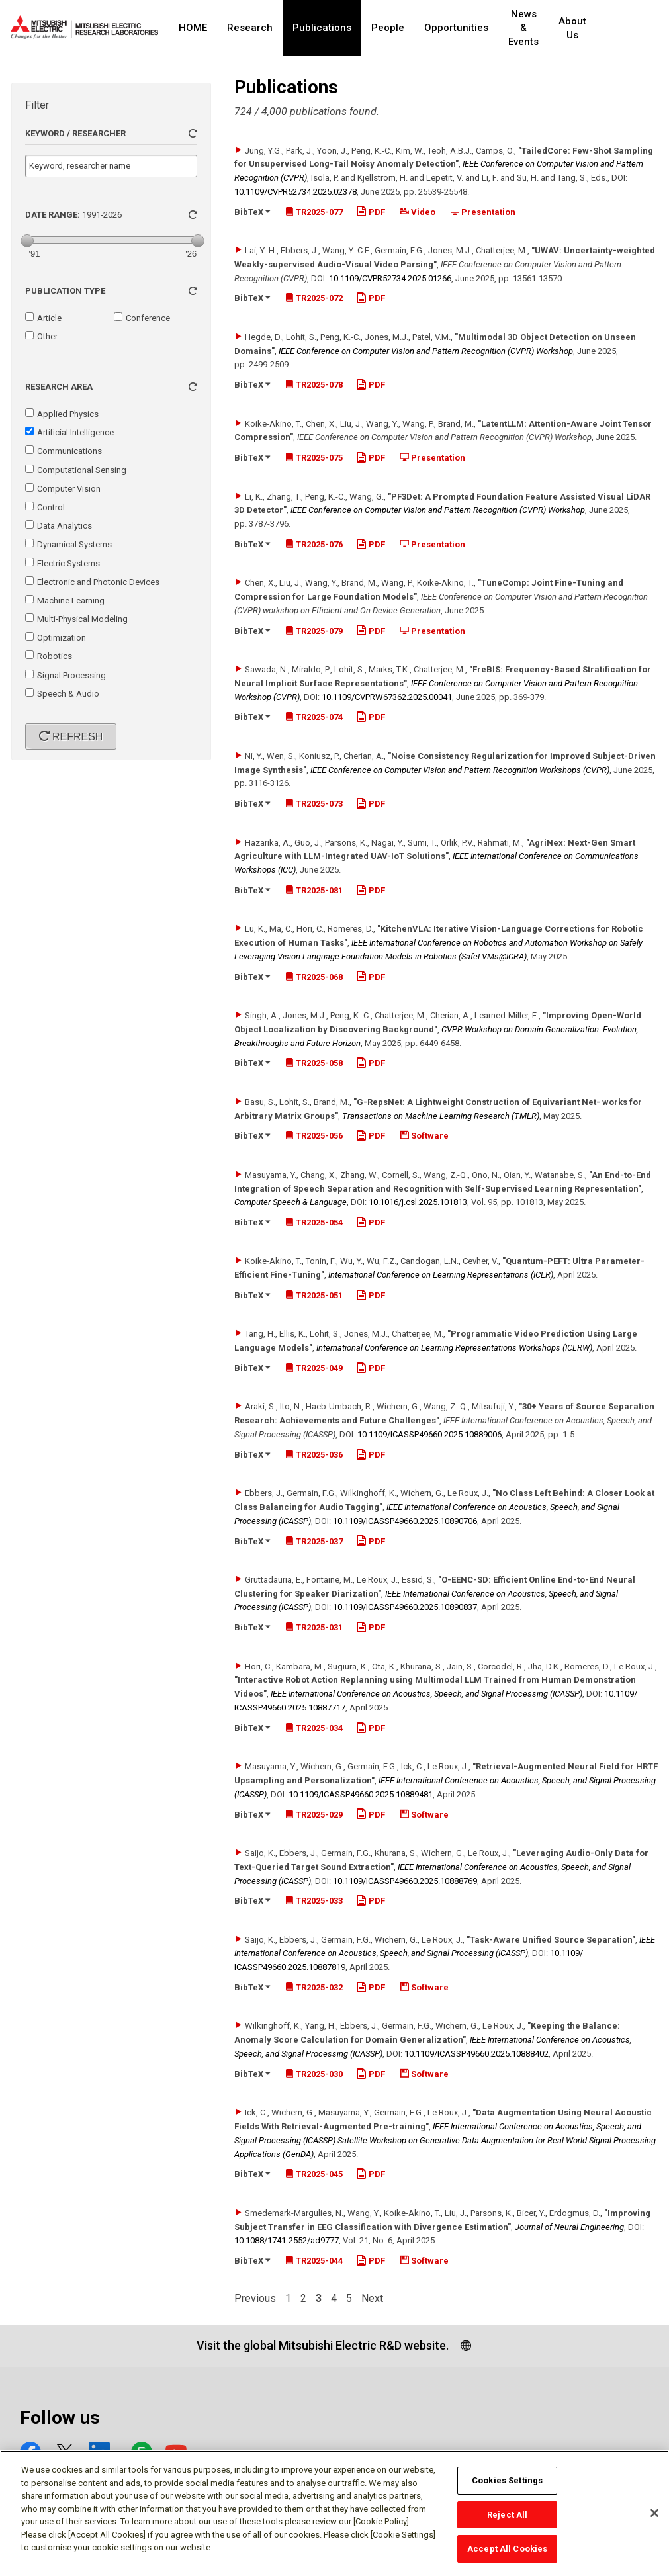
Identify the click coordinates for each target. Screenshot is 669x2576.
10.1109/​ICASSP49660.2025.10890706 (405, 1521)
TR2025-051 (314, 1295)
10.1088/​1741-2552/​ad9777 (286, 2240)
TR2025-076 (314, 544)
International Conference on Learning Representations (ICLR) (440, 1275)
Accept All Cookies (507, 2554)
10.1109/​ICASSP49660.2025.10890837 (405, 1607)
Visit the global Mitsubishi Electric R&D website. (323, 2345)
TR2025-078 (314, 385)
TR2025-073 (314, 804)
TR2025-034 (314, 1728)
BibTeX (252, 212)
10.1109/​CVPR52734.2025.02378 (295, 192)
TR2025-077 (314, 212)
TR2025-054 (314, 1222)
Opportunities (456, 28)
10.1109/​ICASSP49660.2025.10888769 (405, 1881)
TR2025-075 (314, 458)
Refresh (76, 736)
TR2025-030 (314, 2074)
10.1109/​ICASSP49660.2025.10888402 (476, 2054)
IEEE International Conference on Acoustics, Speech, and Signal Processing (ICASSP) (426, 1694)
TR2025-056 (314, 1136)
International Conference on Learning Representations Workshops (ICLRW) (454, 1348)
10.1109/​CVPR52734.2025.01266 (390, 278)
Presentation (483, 212)
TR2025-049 (314, 1368)
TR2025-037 (314, 1541)
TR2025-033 (314, 1901)
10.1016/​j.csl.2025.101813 (418, 1202)
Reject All (507, 2520)
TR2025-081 (314, 890)
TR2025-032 (314, 1987)
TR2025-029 (314, 1815)
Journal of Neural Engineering (569, 2227)
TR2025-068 (314, 977)
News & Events (532, 28)
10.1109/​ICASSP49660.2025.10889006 (429, 1434)
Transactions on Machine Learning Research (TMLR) (440, 1116)
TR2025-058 (314, 1063)
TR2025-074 (314, 717)
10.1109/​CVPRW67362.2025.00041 (387, 697)
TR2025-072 (314, 298)
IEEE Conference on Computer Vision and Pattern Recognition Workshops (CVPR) (459, 770)
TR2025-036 (314, 1455)
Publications (321, 28)
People (387, 28)
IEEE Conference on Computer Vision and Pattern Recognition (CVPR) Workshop (426, 351)
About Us (589, 28)
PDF (370, 212)
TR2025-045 (314, 2174)
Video (417, 212)
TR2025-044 (314, 2261)
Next (372, 2299)
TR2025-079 (314, 631)
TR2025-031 (314, 1627)
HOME (193, 28)
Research (250, 28)
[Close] (654, 2518)
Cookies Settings (507, 2486)
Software (424, 1136)
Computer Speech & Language (290, 1202)
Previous (255, 2299)
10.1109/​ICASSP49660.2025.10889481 (361, 1794)
